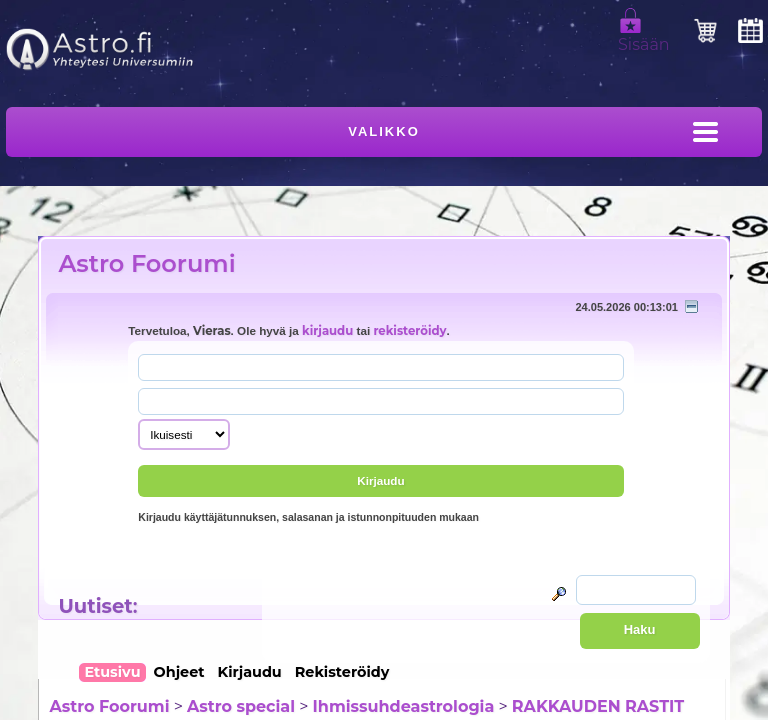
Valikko (384, 131)
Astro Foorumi (146, 263)
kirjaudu (327, 331)
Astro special (241, 706)
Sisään (644, 36)
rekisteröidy (409, 331)
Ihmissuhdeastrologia (404, 706)
